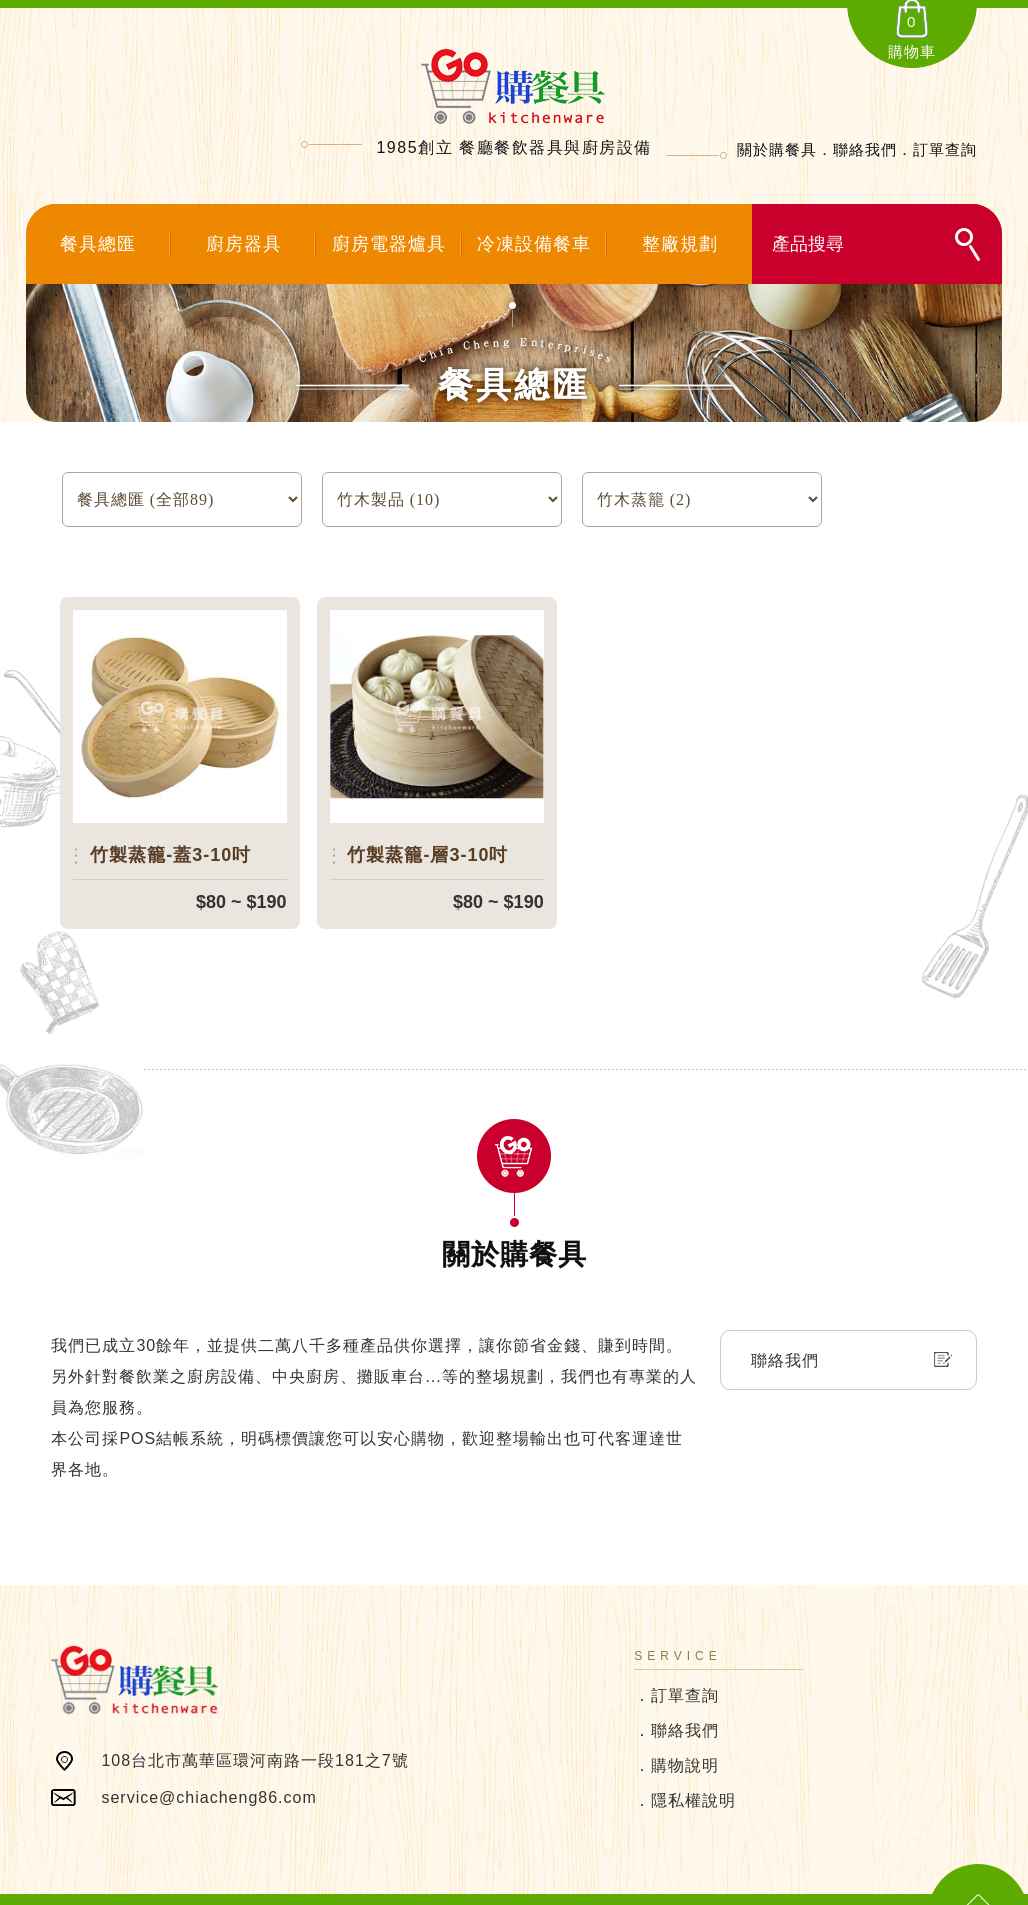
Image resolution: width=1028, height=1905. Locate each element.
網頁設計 (714, 1887)
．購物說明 (676, 1739)
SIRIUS (665, 1887)
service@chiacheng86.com (208, 1771)
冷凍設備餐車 (534, 244)
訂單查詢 (945, 149)
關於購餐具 (777, 149)
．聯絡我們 (676, 1704)
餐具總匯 (98, 244)
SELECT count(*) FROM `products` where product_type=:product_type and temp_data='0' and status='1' (442, 499)
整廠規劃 (680, 244)
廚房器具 (244, 244)
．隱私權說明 (685, 1774)
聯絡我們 (865, 149)
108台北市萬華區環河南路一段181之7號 (254, 1734)
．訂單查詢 (676, 1669)
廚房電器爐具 (389, 244)
